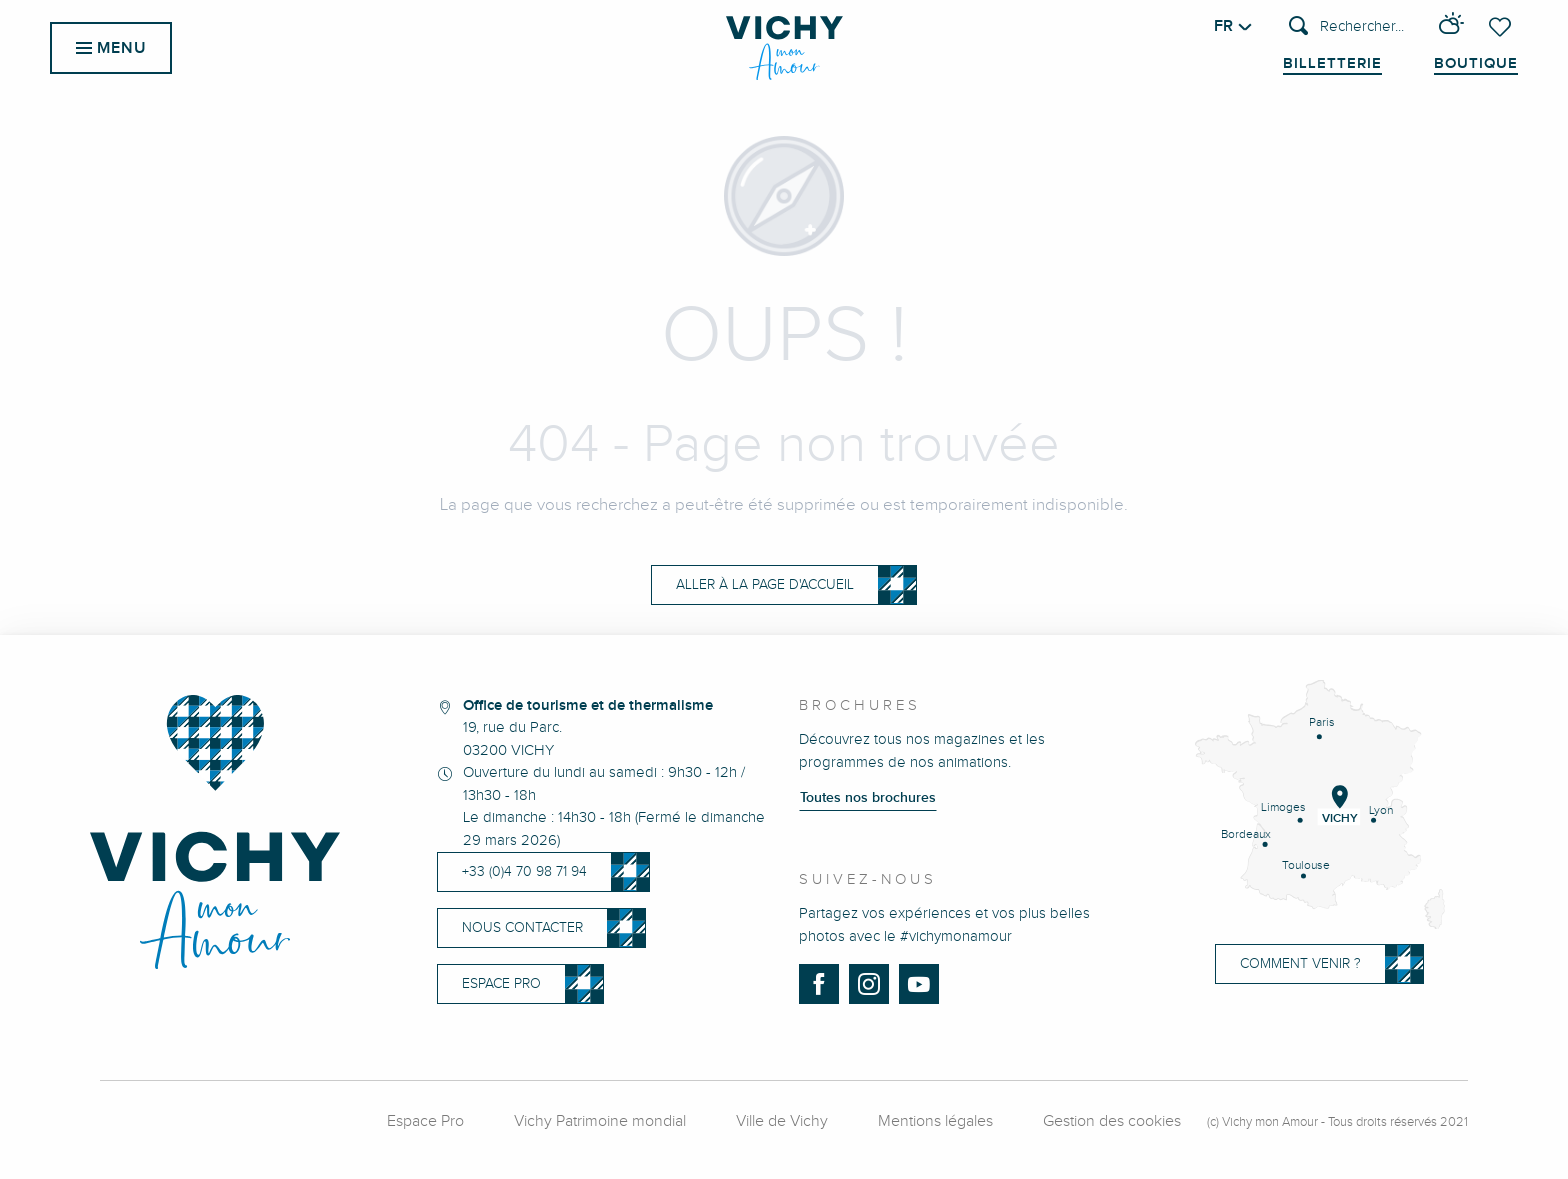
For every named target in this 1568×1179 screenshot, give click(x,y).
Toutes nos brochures (868, 798)
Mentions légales (935, 1121)
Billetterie (1332, 64)
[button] (1346, 27)
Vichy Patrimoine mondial (600, 1121)
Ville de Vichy (782, 1121)
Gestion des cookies (1112, 1121)
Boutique (1476, 64)
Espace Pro (425, 1121)
